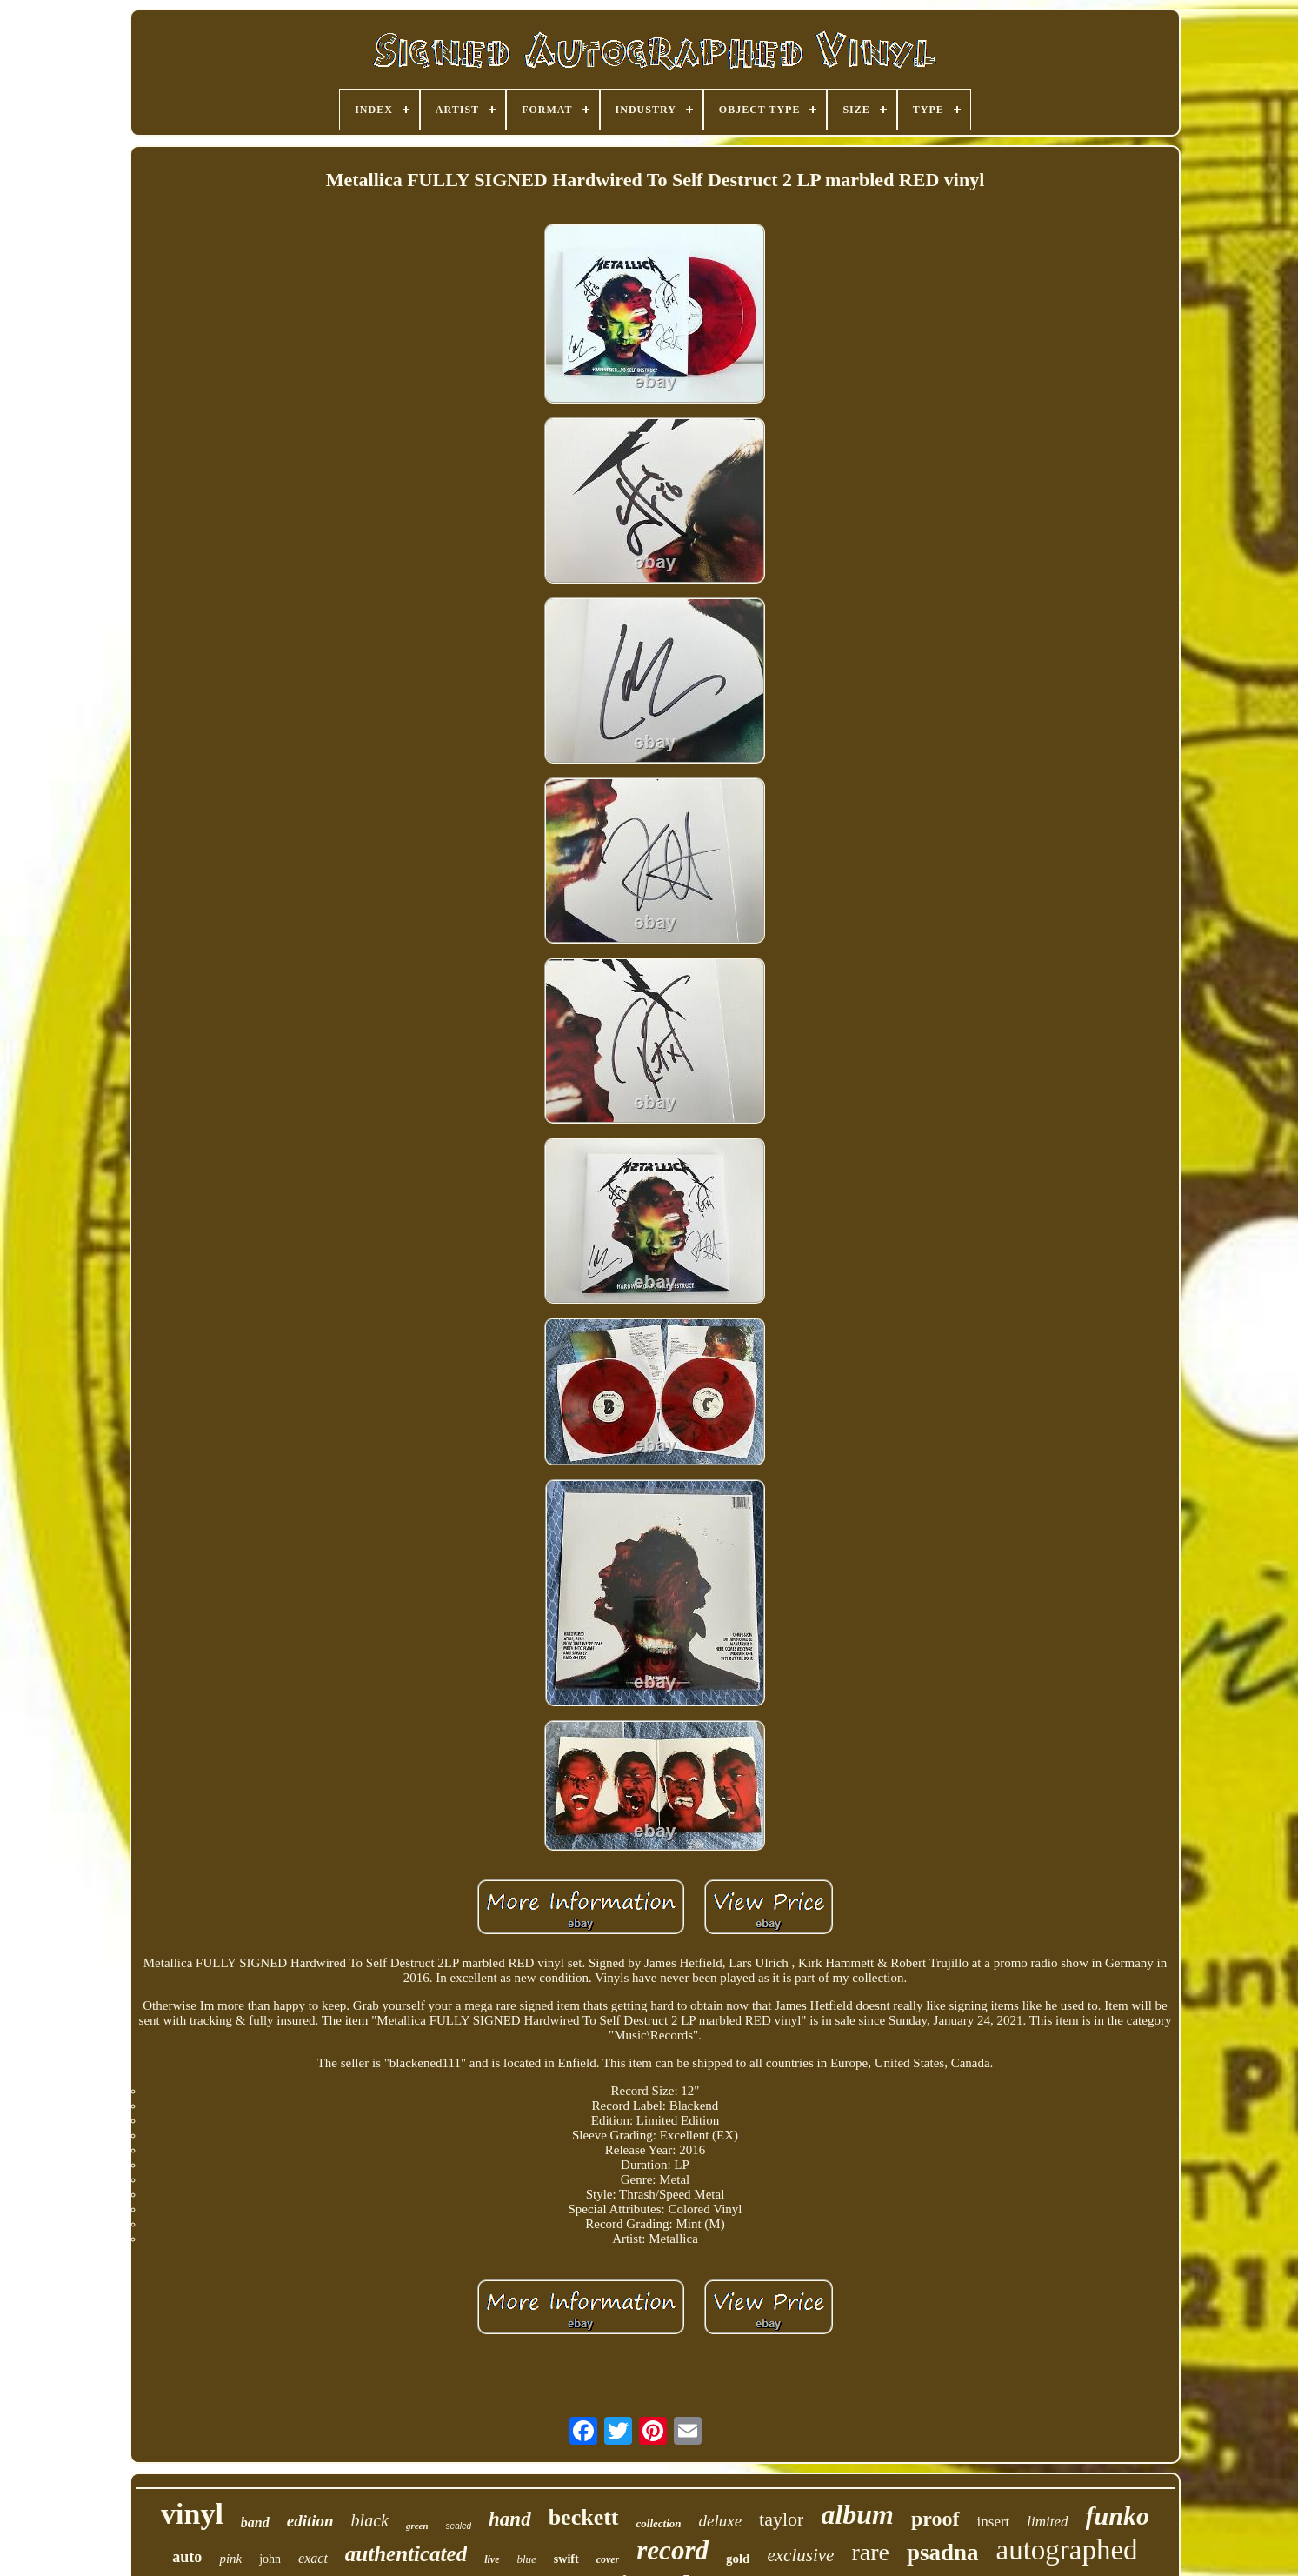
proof (935, 2518)
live (491, 2559)
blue (526, 2559)
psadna (943, 2552)
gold (738, 2559)
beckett (584, 2517)
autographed (1067, 2550)
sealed (458, 2526)
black (370, 2520)
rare (870, 2552)
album (857, 2514)
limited (1047, 2521)
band (255, 2522)
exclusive (800, 2555)
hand (510, 2519)
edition (310, 2521)
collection (659, 2523)
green (417, 2525)
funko (1117, 2515)
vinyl (192, 2514)
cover (608, 2559)
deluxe (720, 2521)
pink (230, 2559)
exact (313, 2558)
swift (566, 2559)
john (270, 2559)
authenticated (406, 2554)
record (672, 2550)
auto (187, 2557)
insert (993, 2521)
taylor (781, 2519)
